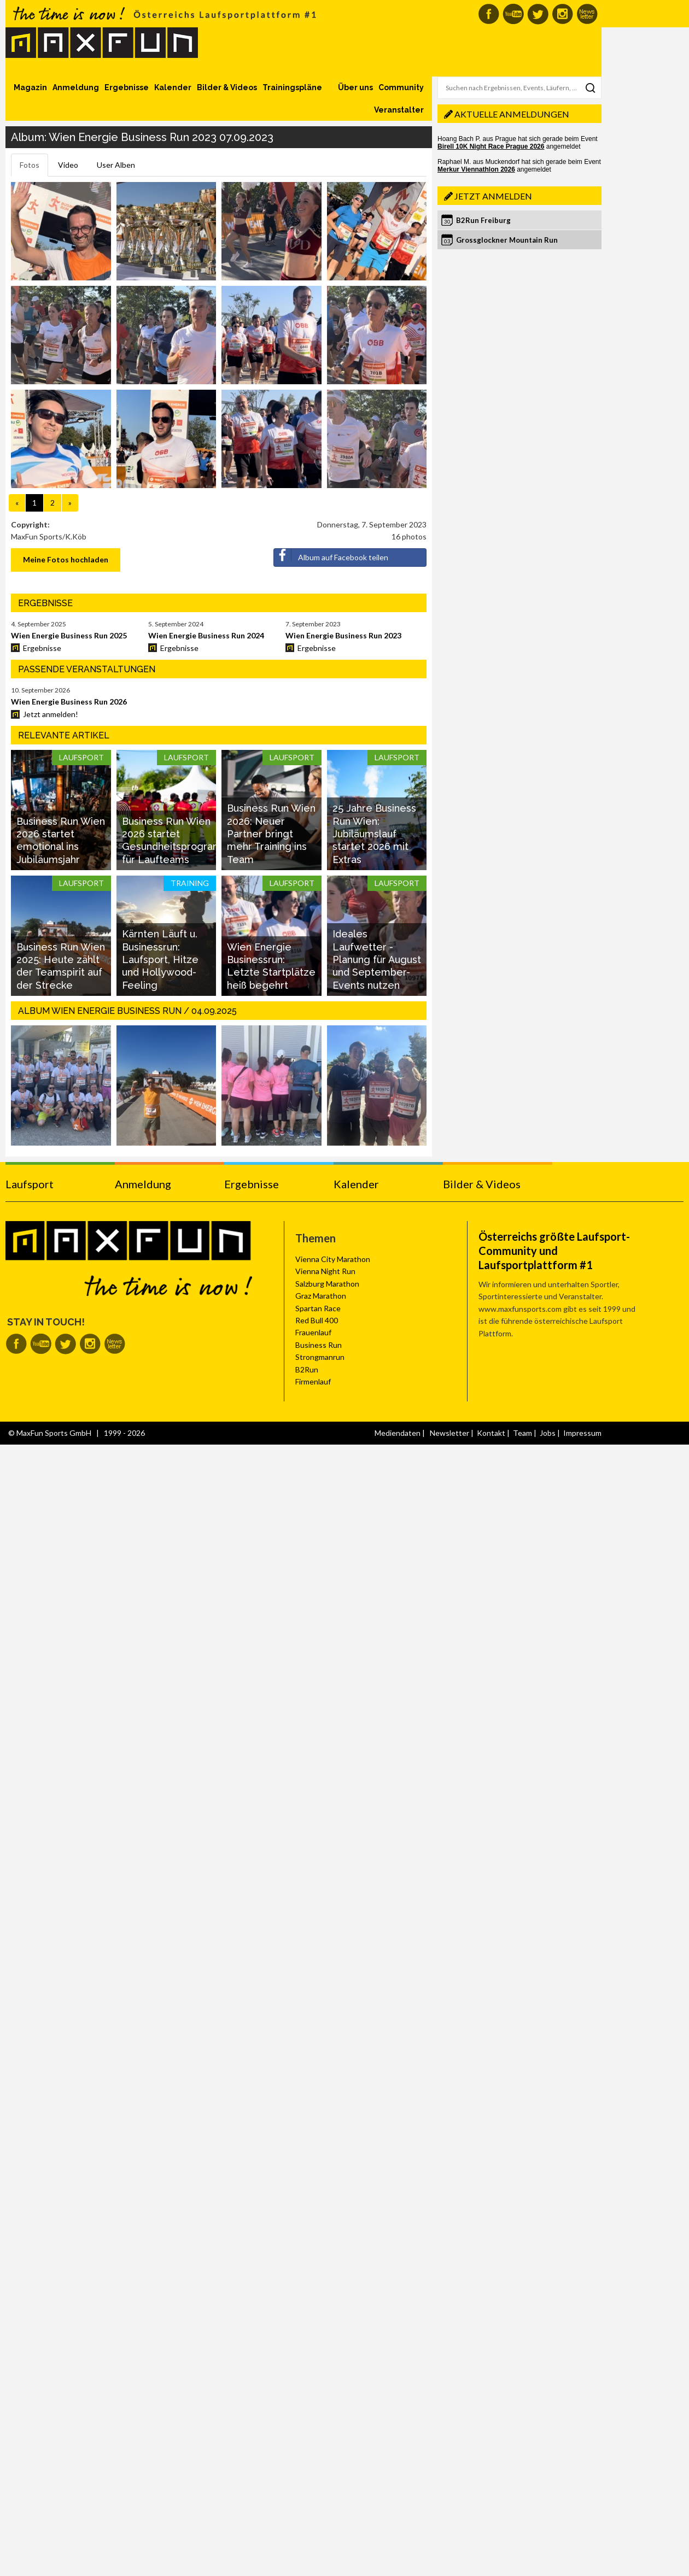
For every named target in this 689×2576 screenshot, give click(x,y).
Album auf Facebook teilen (331, 555)
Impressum (582, 1432)
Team (522, 1432)
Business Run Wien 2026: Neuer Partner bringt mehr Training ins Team (271, 833)
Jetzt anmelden (493, 196)
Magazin (30, 87)
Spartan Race (318, 1308)
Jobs (548, 1432)
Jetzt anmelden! (50, 714)
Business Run (318, 1344)
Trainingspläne (292, 87)
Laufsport (29, 1183)
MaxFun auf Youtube (513, 14)
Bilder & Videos (227, 87)
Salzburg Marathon (327, 1283)
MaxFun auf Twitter (537, 14)
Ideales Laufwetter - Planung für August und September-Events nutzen (376, 959)
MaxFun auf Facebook (488, 14)
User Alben (116, 164)
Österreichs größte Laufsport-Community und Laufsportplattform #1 (554, 1250)
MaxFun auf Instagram (562, 14)
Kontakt (491, 1432)
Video (68, 164)
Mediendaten (398, 1432)
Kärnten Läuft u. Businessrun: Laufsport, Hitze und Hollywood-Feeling (160, 959)
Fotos (29, 164)
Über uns (355, 87)
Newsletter (449, 1432)
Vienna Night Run (325, 1271)
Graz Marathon (320, 1295)
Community (401, 87)
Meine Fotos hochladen (65, 559)
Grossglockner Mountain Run (507, 240)
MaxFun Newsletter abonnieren (587, 14)
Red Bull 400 (316, 1320)
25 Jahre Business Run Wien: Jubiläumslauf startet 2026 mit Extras (374, 833)
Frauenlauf (313, 1332)
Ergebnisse (126, 87)
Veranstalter (399, 109)
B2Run (306, 1369)
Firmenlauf (313, 1381)
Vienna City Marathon (332, 1259)
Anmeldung (75, 87)
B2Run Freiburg (483, 220)
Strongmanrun (319, 1357)
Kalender (172, 87)
